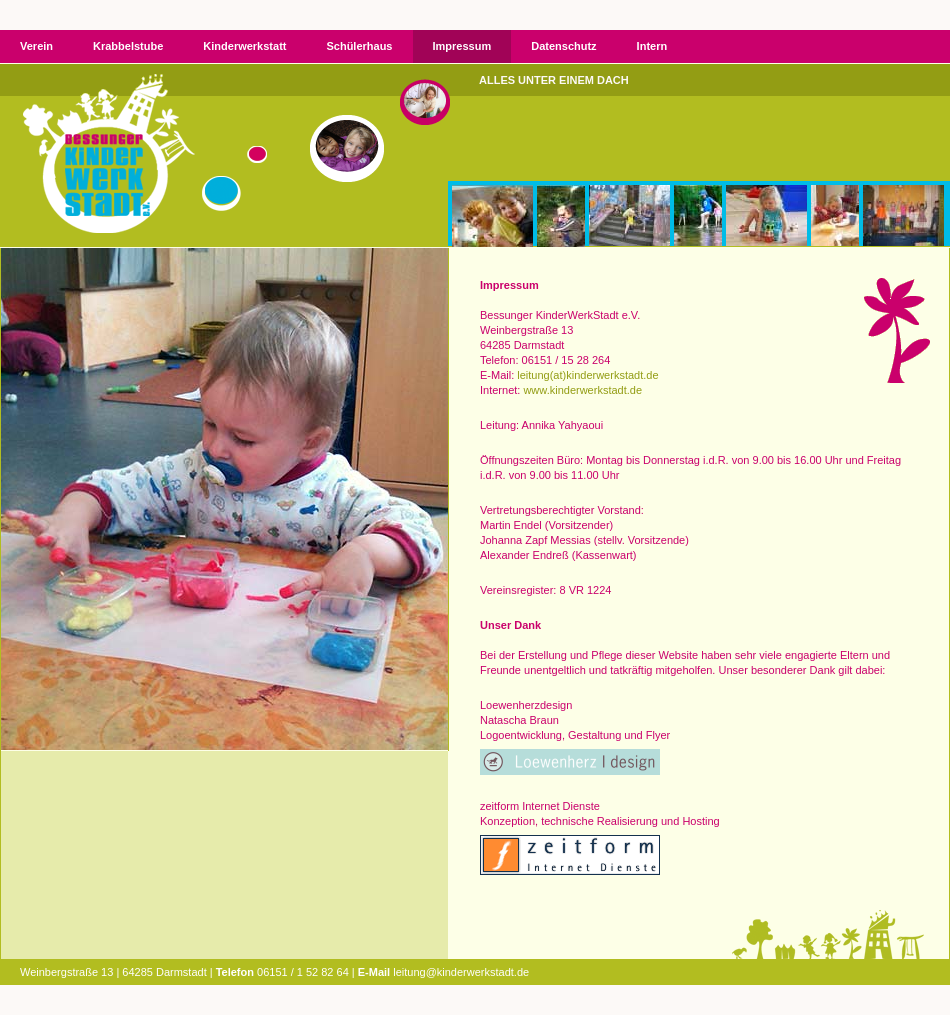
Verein (36, 46)
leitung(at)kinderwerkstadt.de (587, 375)
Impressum (462, 46)
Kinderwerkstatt (244, 46)
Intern (652, 46)
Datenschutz (563, 46)
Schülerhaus (359, 46)
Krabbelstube (128, 46)
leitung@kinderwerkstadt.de (461, 972)
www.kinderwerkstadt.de (582, 390)
